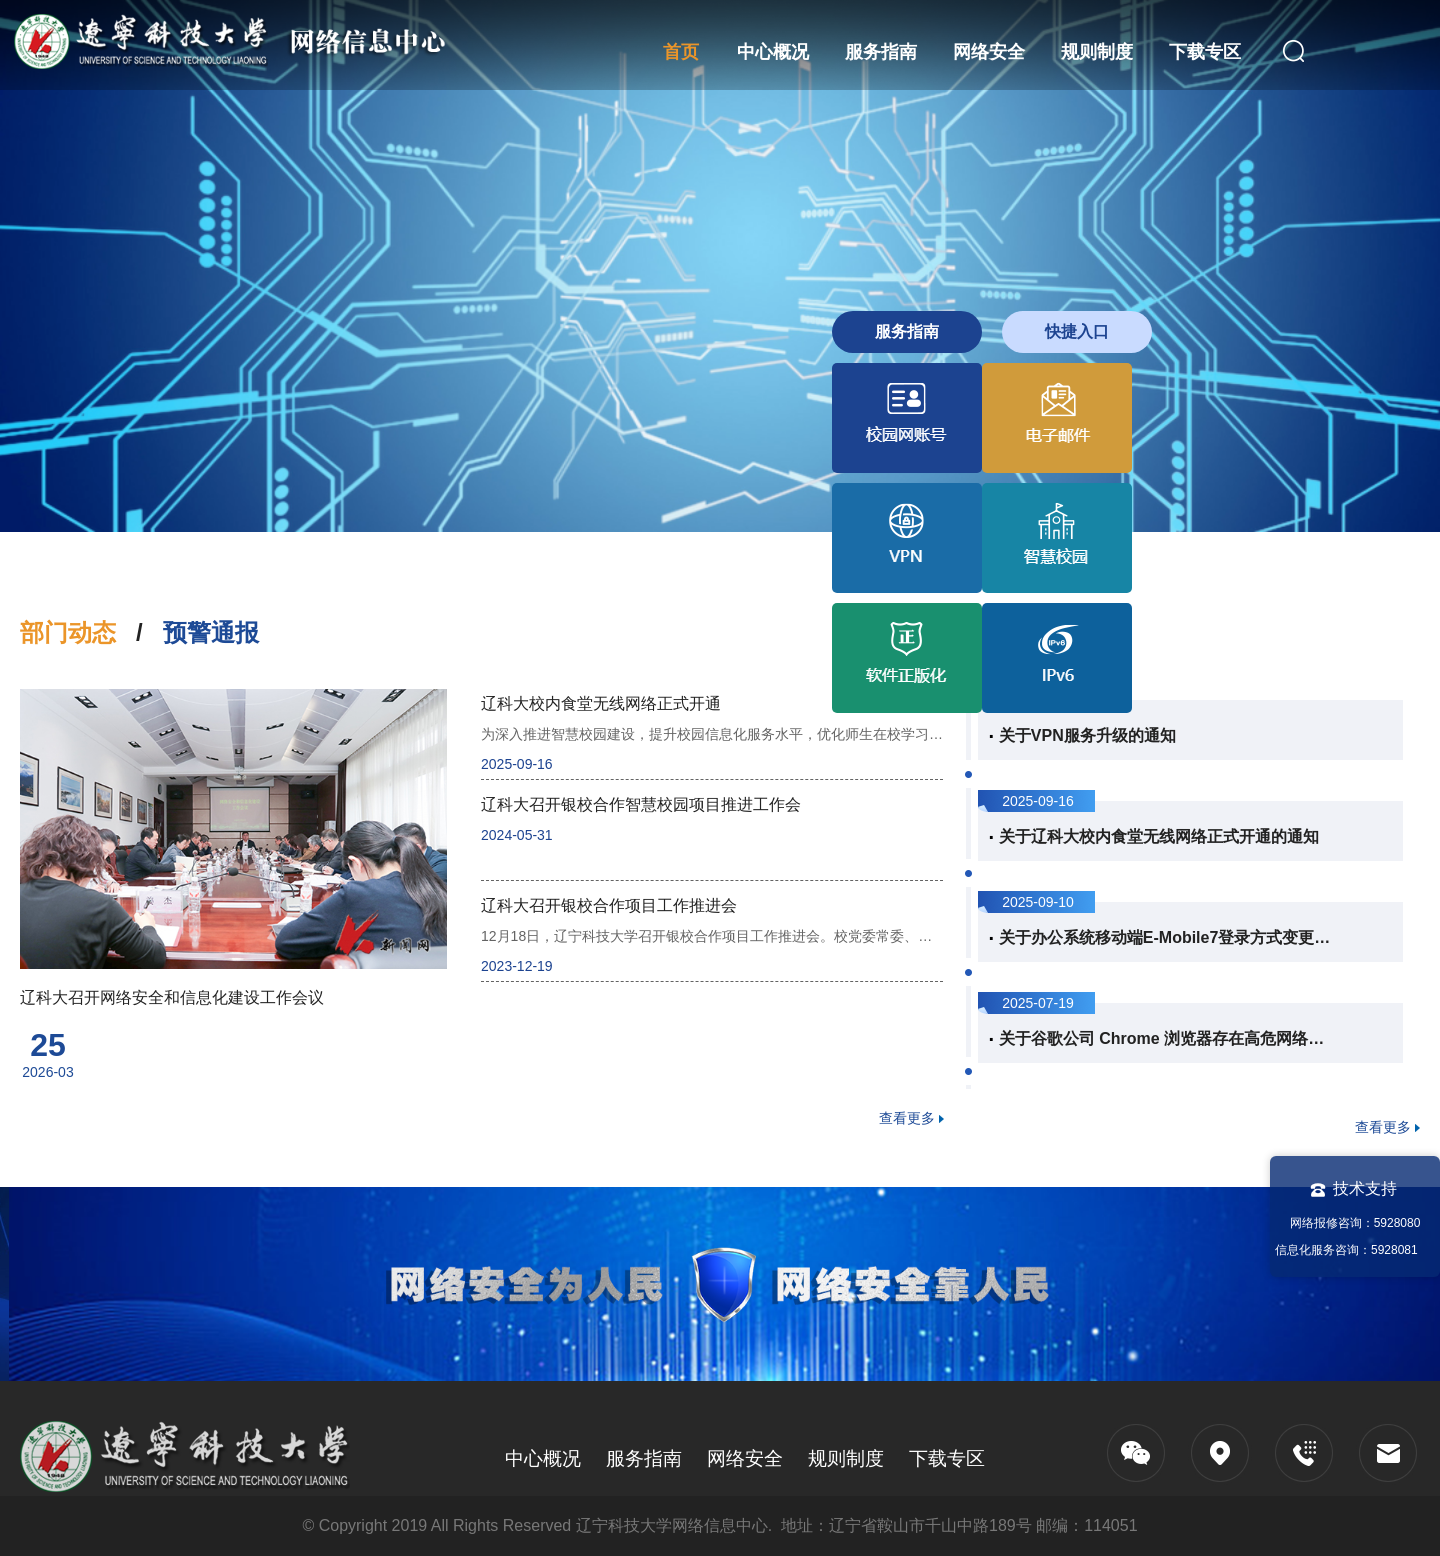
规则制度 (1097, 52)
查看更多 (907, 1118)
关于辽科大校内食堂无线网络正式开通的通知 (1159, 836)
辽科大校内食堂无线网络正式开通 (601, 703)
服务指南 (881, 52)
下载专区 (1205, 52)
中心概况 (773, 52)
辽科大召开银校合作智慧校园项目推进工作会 (641, 804)
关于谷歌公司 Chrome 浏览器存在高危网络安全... (1166, 1038)
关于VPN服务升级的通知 (1087, 735)
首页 (681, 52)
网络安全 (989, 52)
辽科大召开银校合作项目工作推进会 (609, 905)
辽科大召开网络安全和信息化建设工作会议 (172, 997)
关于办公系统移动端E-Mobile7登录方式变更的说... (1166, 937)
